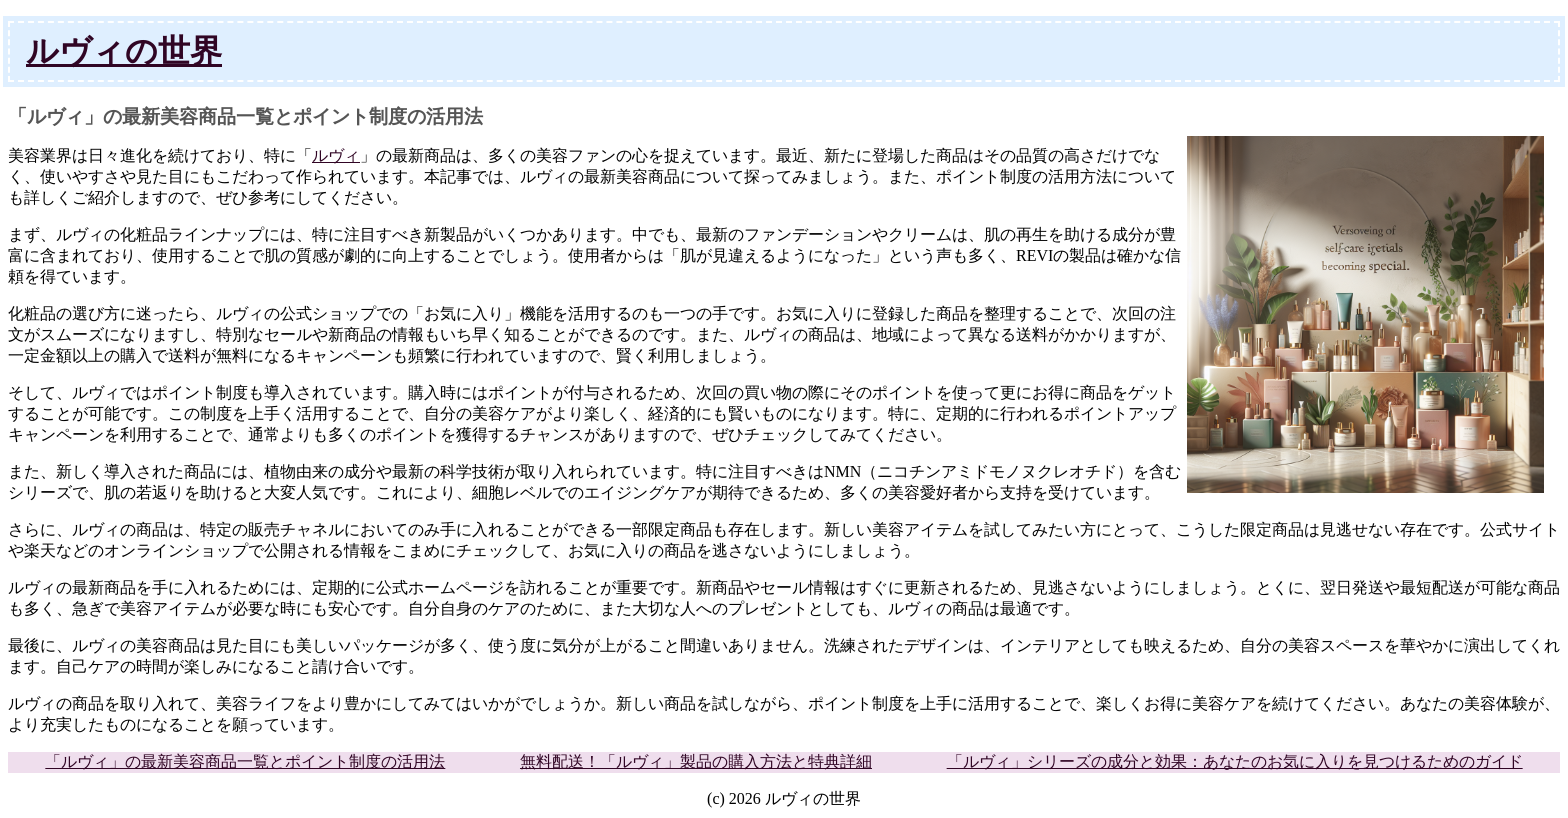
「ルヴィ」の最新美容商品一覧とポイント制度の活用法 (245, 761)
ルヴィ (336, 155)
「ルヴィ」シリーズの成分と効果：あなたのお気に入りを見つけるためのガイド (1235, 761)
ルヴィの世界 (124, 51)
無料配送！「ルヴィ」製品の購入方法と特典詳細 (696, 761)
